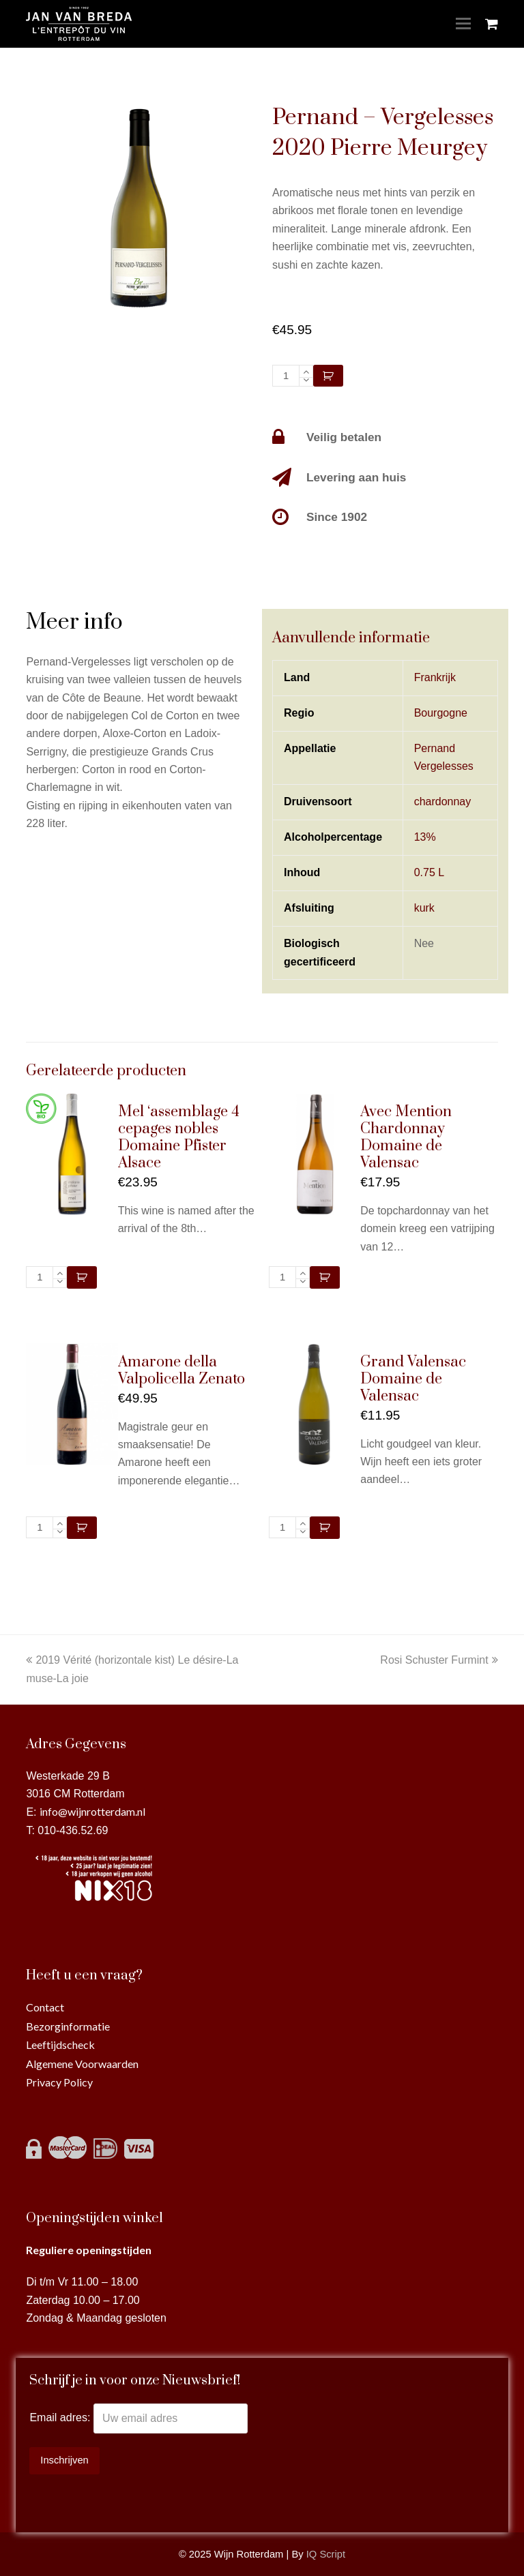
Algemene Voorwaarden (82, 2063)
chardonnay (442, 801)
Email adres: (61, 2418)
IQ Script (325, 2554)
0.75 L (429, 872)
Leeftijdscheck (60, 2044)
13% (425, 837)
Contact (45, 2007)
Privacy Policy (59, 2082)
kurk (424, 908)
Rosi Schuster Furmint (438, 1660)
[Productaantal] (286, 376)
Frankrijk (435, 677)
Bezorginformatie (68, 2026)
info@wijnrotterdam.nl (92, 1811)
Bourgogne (440, 713)
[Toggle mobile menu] (463, 24)
